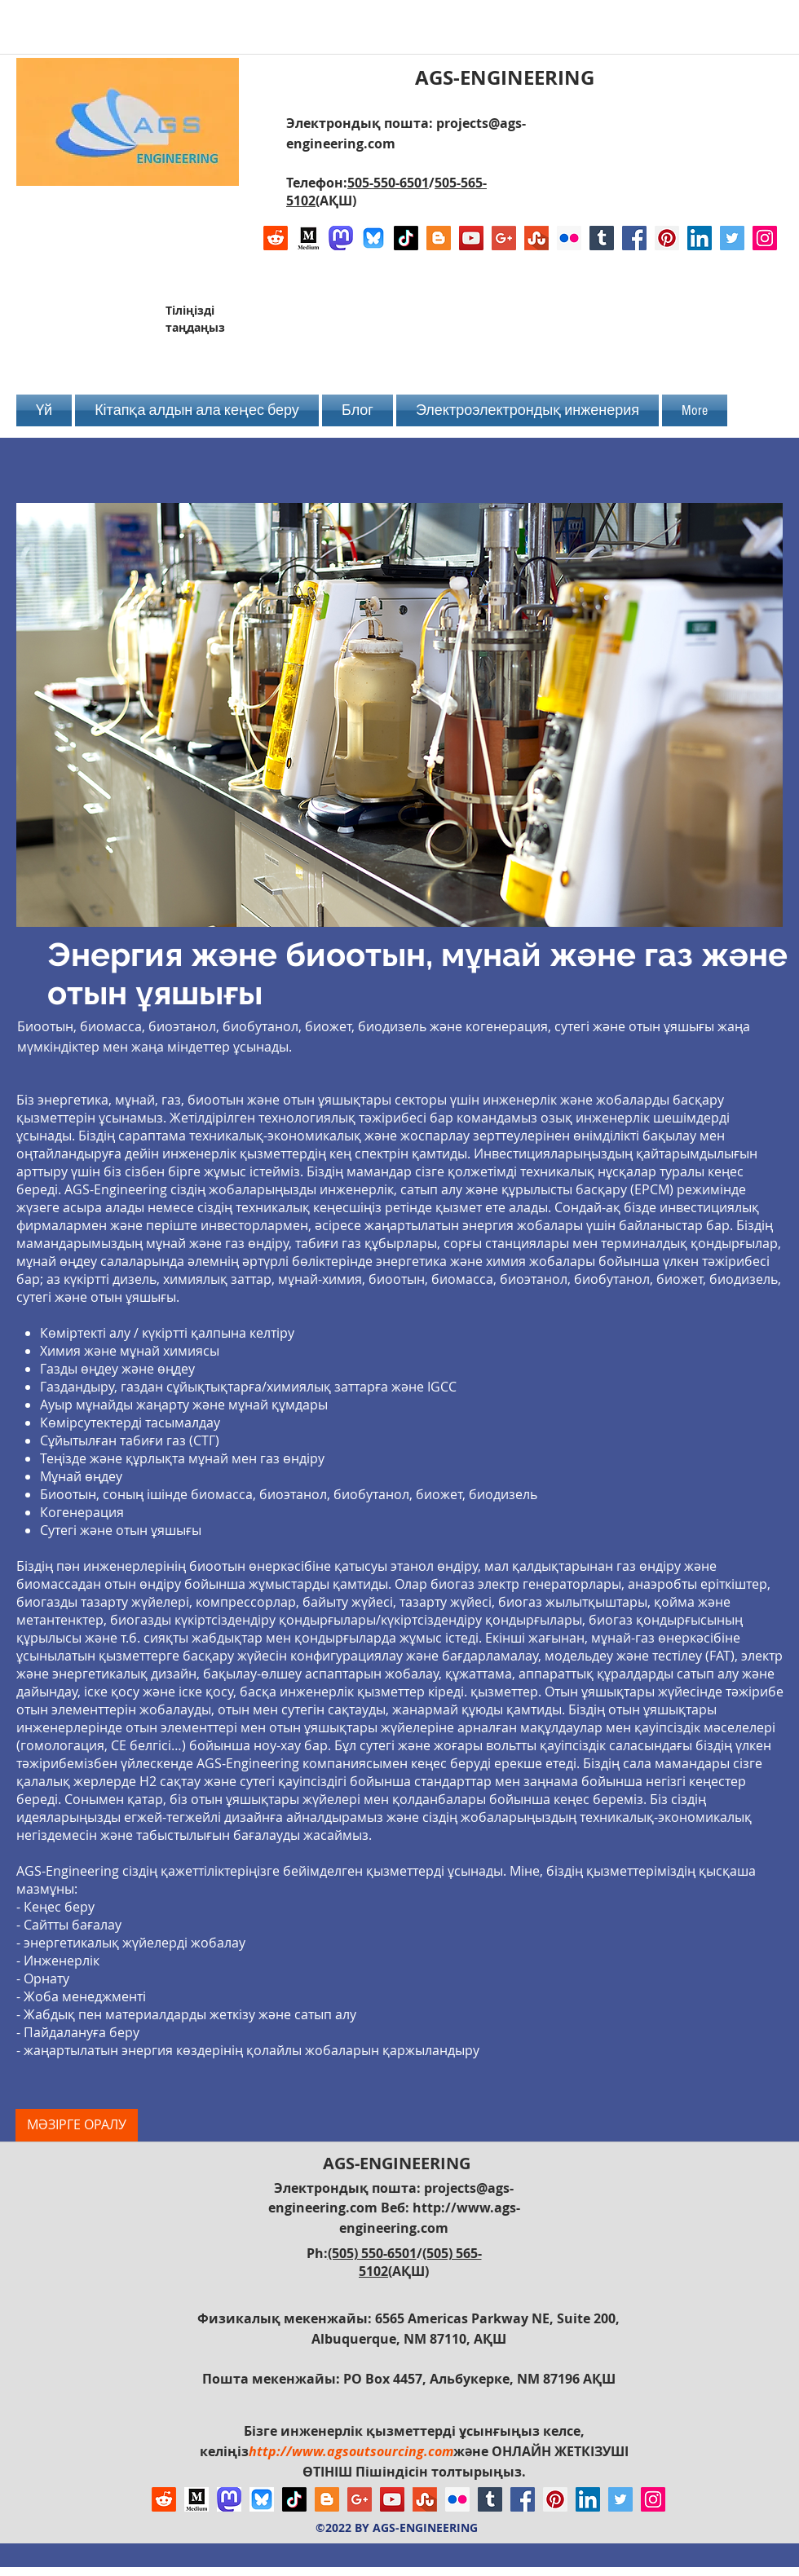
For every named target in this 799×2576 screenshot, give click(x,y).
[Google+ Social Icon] (504, 238)
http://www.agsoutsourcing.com (351, 2451)
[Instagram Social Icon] (765, 238)
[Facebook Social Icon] (634, 238)
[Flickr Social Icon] (569, 238)
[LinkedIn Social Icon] (699, 238)
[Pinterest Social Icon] (667, 238)
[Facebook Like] (675, 325)
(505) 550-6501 (372, 2253)
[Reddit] (275, 238)
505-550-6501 (388, 183)
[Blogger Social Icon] (438, 238)
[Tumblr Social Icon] (601, 238)
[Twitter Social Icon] (732, 238)
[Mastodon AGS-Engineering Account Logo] (341, 238)
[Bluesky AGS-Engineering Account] (373, 238)
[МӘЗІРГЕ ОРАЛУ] (76, 2125)
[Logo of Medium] (308, 238)
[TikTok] (406, 238)
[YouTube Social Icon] (471, 238)
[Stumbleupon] (536, 238)
